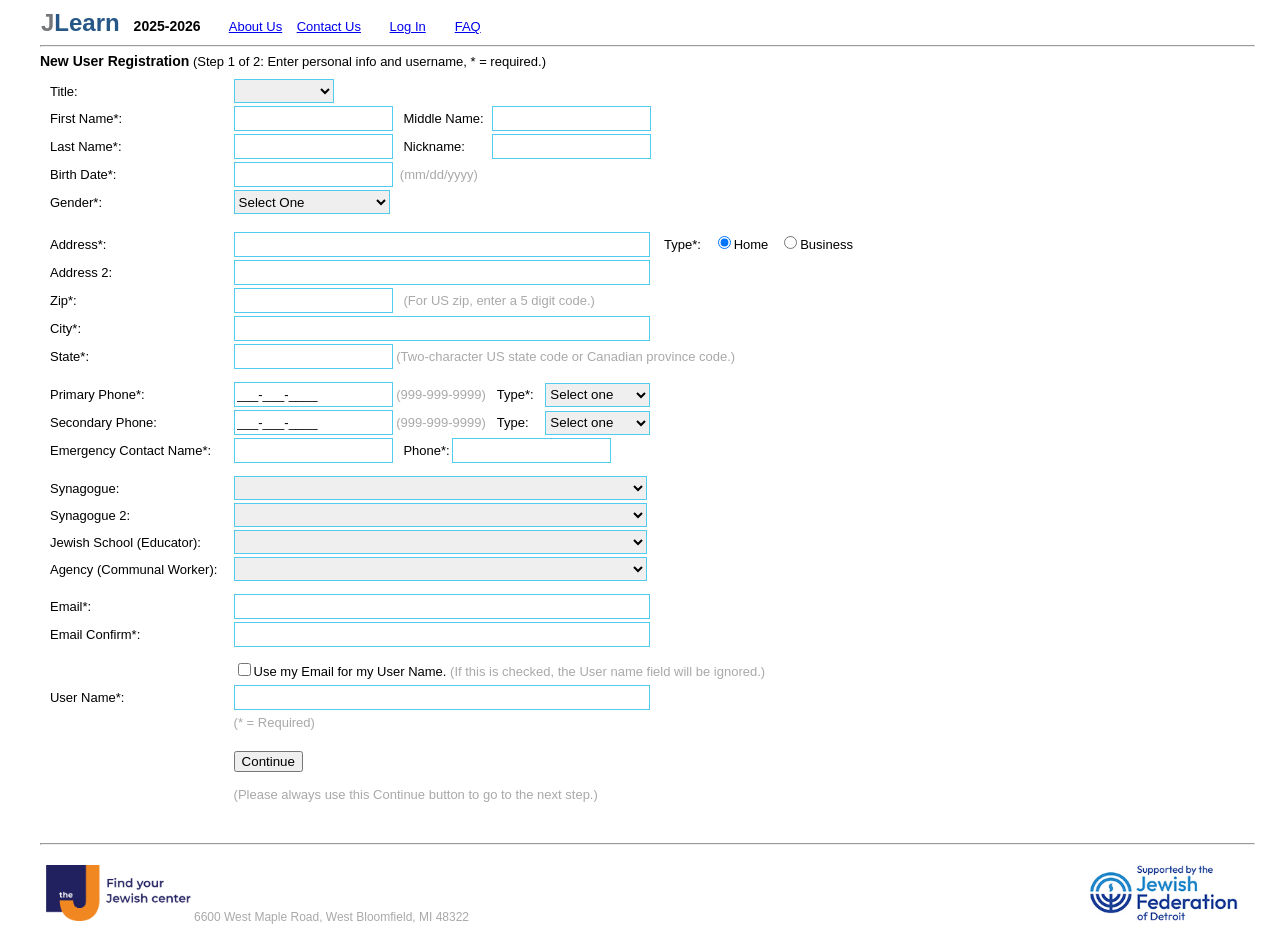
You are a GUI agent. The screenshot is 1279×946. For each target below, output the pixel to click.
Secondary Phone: (103, 422)
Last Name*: (86, 146)
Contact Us (329, 26)
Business (826, 244)
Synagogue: (84, 488)
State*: (69, 356)
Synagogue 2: (90, 515)
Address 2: (81, 272)
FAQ (468, 26)
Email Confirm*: (95, 634)
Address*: (78, 244)
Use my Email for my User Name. (350, 671)
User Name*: (87, 697)
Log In (408, 26)
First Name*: (86, 118)
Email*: (70, 606)
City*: (65, 328)
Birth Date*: (83, 174)
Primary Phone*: (97, 394)
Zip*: (63, 300)
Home (751, 244)
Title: (64, 91)
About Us (255, 26)
